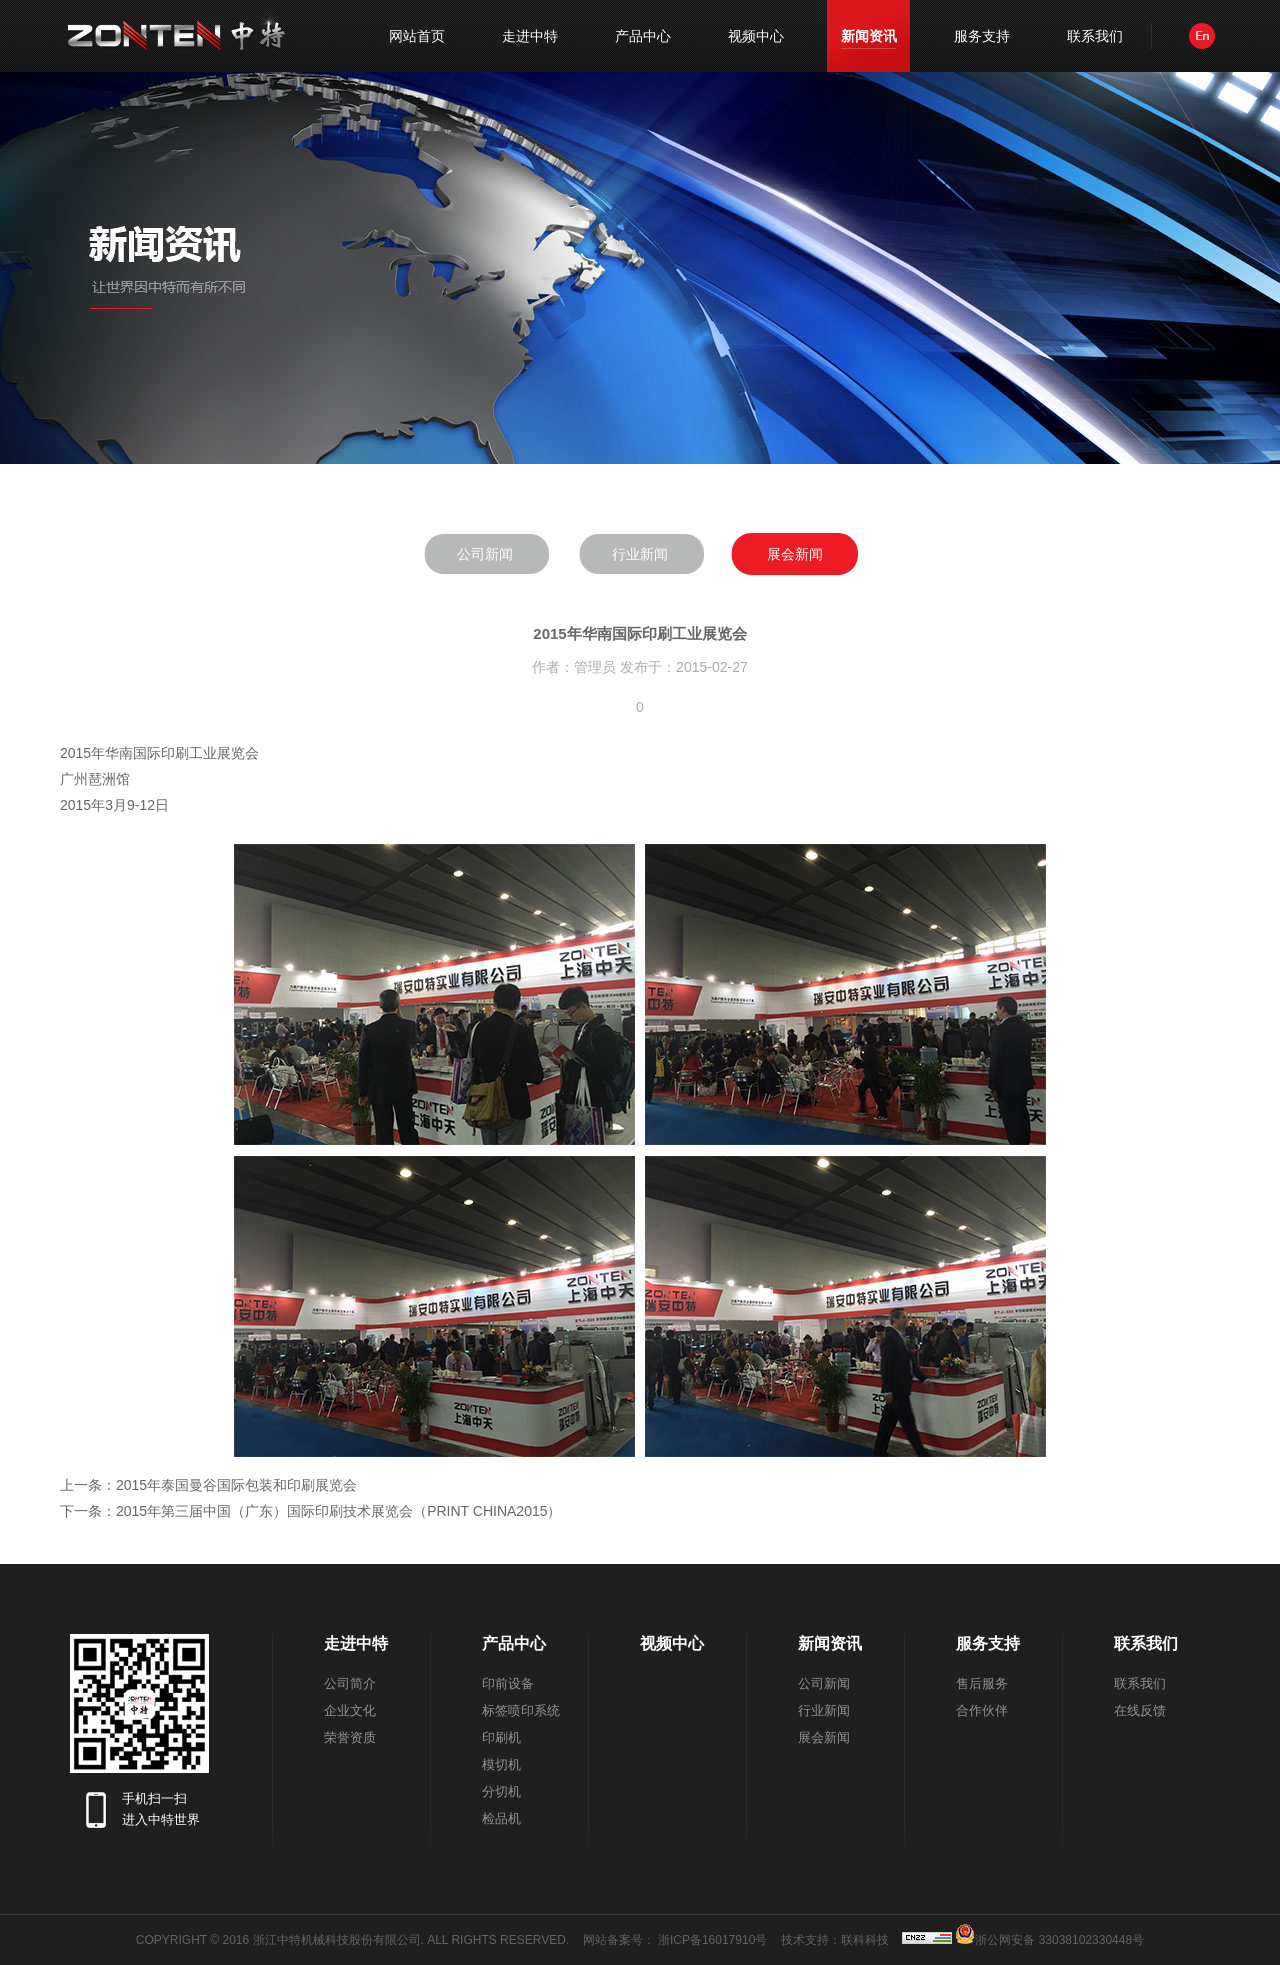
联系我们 (1095, 36)
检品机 (501, 1818)
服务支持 (982, 36)
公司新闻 (485, 554)
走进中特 (530, 36)
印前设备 (508, 1683)
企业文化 (350, 1710)
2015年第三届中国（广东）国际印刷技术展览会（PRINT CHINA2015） (338, 1511)
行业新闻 (640, 554)
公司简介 (350, 1683)
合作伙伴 (982, 1710)
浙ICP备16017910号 (712, 1940)
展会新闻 (795, 554)
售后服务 (982, 1683)
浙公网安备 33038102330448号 (1049, 1934)
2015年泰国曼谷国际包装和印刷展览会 (236, 1485)
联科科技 (865, 1940)
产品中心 (643, 36)
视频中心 (756, 36)
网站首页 (417, 36)
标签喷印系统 (521, 1710)
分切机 (501, 1791)
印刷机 (501, 1737)
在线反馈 (1140, 1710)
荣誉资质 (350, 1737)
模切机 (501, 1764)
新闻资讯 (869, 36)
